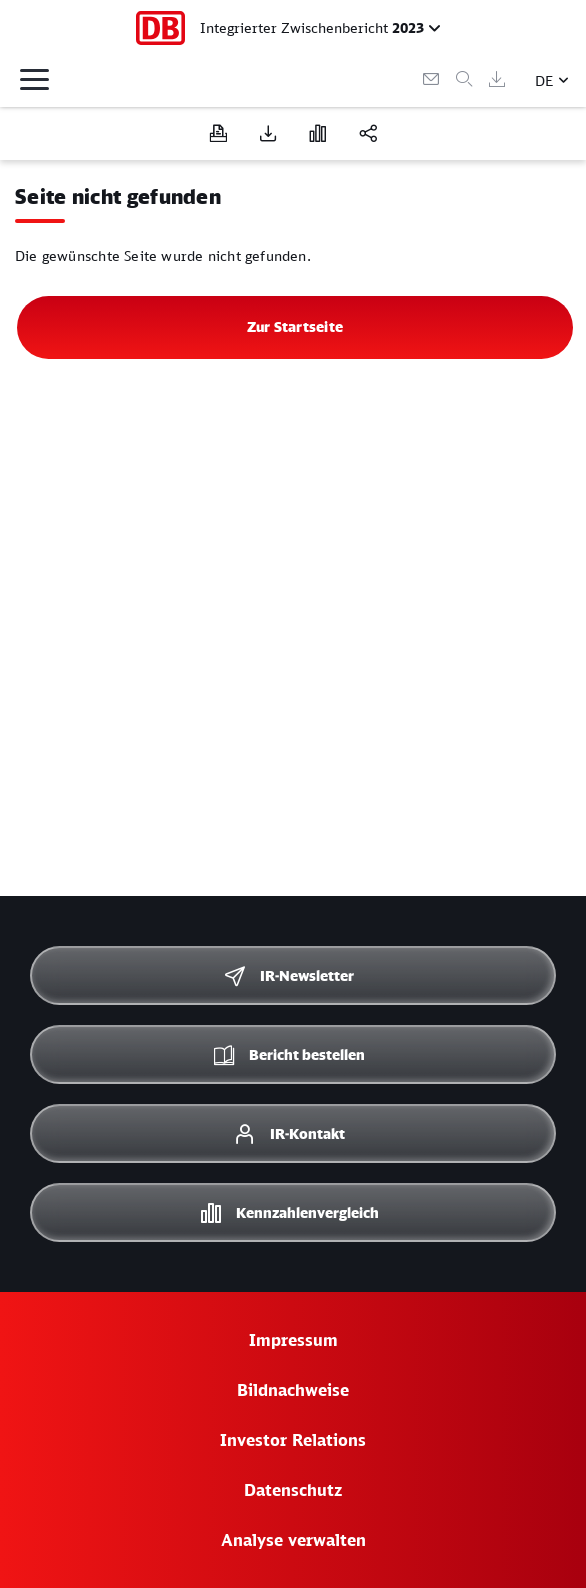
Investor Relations (293, 1440)
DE (544, 80)
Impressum (293, 1340)
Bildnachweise (293, 1390)
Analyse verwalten (293, 1540)
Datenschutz (293, 1490)
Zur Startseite (295, 326)
